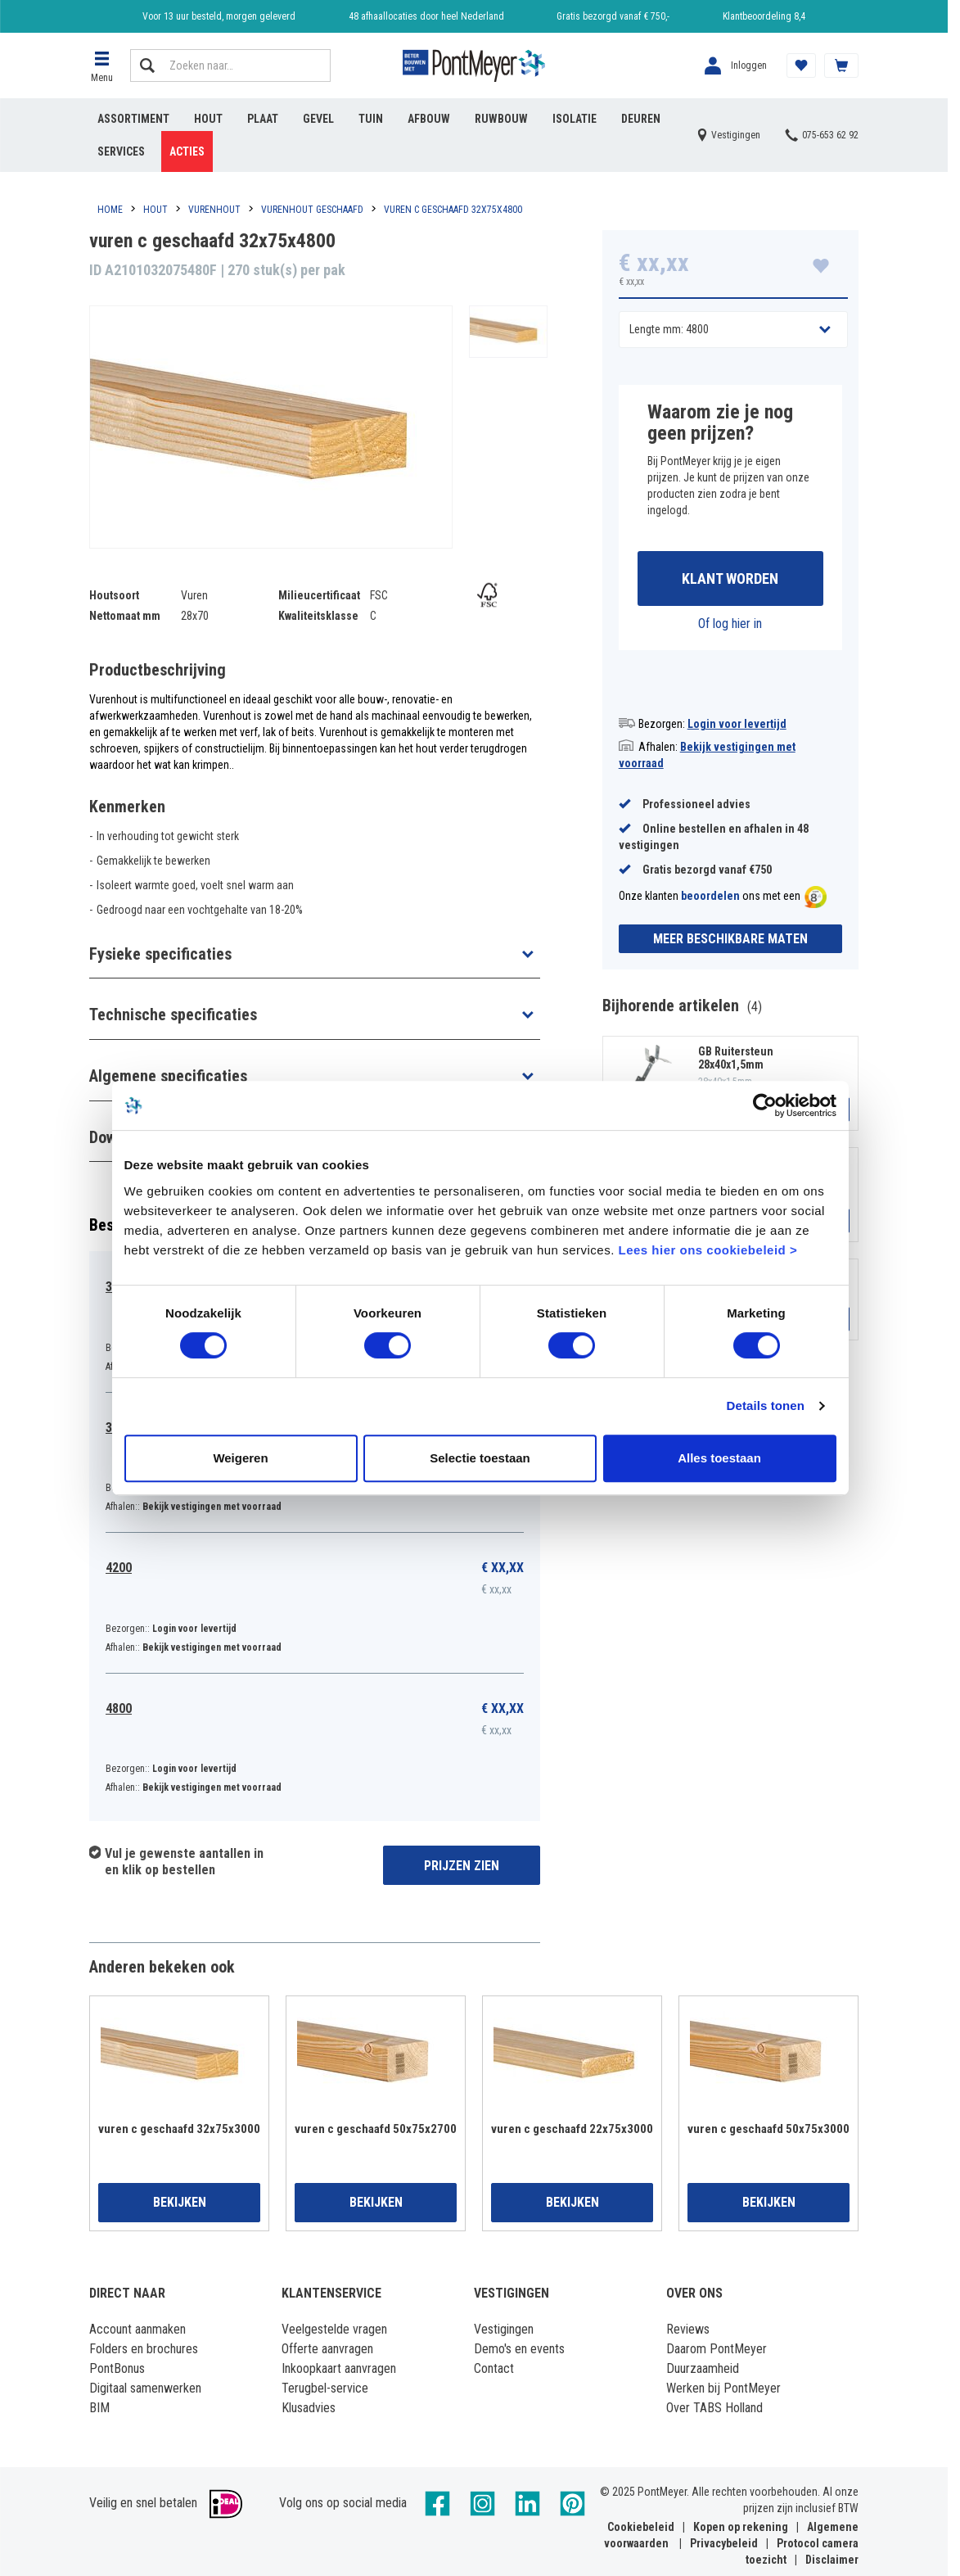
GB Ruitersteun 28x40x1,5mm (735, 1058)
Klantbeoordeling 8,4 (764, 16)
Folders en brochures (143, 2349)
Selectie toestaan (480, 1458)
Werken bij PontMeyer (723, 2388)
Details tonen (766, 1405)
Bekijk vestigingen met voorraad (212, 1506)
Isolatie (574, 118)
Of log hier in (730, 623)
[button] (101, 65)
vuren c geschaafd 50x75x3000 (768, 2129)
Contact (494, 2368)
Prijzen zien (461, 1865)
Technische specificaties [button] (173, 1014)
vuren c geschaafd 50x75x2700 (376, 2129)
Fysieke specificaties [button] (160, 954)
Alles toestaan (719, 1458)
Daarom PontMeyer (716, 2349)
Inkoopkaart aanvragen (339, 2368)
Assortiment (133, 118)
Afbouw (429, 118)
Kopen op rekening (740, 2526)
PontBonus (117, 2368)
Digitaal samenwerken (145, 2388)
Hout (208, 118)
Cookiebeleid (640, 2526)
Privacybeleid (724, 2543)
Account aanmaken (137, 2329)
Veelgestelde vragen (334, 2329)
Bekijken (179, 2202)
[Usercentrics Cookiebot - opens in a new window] (764, 1105)
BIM (99, 2408)
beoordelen (710, 896)
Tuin (370, 118)
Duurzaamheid (702, 2368)
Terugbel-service (325, 2388)
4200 (119, 1567)
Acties (187, 151)
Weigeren (240, 1458)
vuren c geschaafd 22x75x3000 (572, 2129)
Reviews (688, 2329)
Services (121, 151)
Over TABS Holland (714, 2408)
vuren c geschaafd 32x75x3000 (179, 2129)
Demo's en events (519, 2349)
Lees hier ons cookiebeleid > (707, 1250)
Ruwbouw (501, 118)
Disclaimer (832, 2559)
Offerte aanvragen (327, 2349)
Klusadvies (309, 2408)
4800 (119, 1708)
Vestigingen (504, 2329)
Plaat (262, 118)
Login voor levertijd (736, 723)
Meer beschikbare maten (730, 939)
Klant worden (730, 578)
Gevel (318, 118)
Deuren (640, 118)
